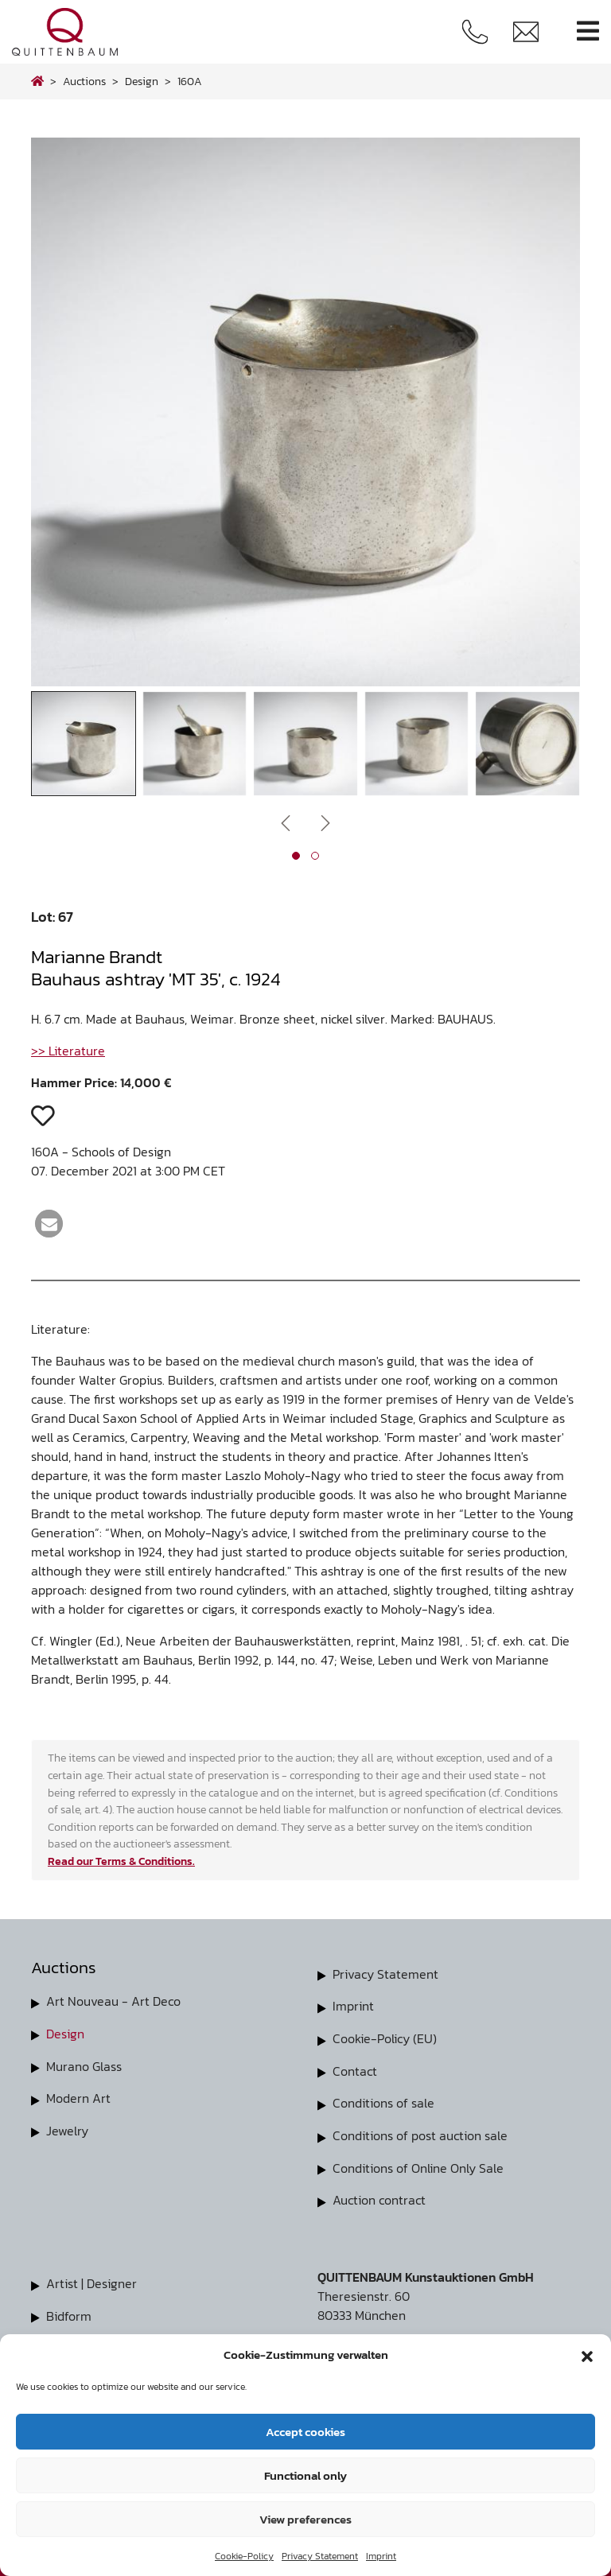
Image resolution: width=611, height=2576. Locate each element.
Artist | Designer (91, 2279)
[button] (587, 2355)
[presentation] (286, 822)
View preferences (305, 2519)
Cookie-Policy (244, 2556)
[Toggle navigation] (588, 31)
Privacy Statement (320, 2556)
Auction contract (379, 2196)
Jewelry (67, 2128)
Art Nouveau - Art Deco (113, 2001)
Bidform (68, 2311)
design (141, 81)
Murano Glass (84, 2064)
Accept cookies (305, 2432)
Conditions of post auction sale (420, 2133)
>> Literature (68, 1050)
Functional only (305, 2475)
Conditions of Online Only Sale (418, 2164)
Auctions (84, 81)
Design (65, 2032)
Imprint (381, 2556)
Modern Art (78, 2096)
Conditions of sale (383, 2101)
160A (189, 81)
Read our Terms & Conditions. (121, 1861)
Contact (355, 2069)
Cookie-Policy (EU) (385, 2037)
